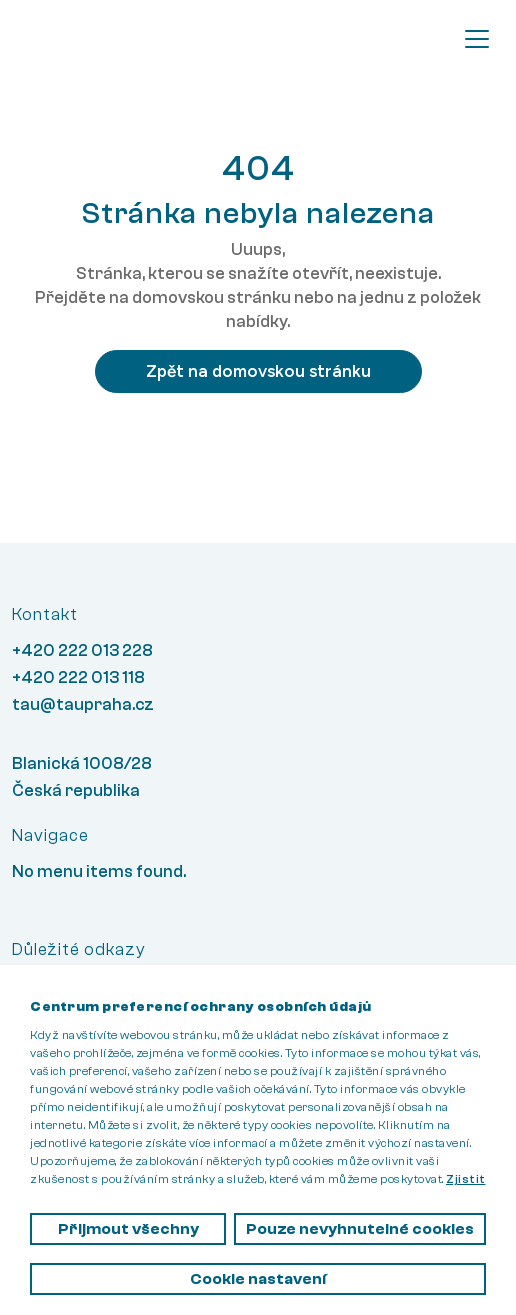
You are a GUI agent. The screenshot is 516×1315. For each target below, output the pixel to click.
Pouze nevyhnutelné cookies (360, 1229)
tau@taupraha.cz (83, 704)
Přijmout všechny (128, 1229)
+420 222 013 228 (82, 650)
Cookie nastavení (258, 1279)
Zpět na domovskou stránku (258, 371)
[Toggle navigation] (477, 39)
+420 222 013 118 (78, 677)
